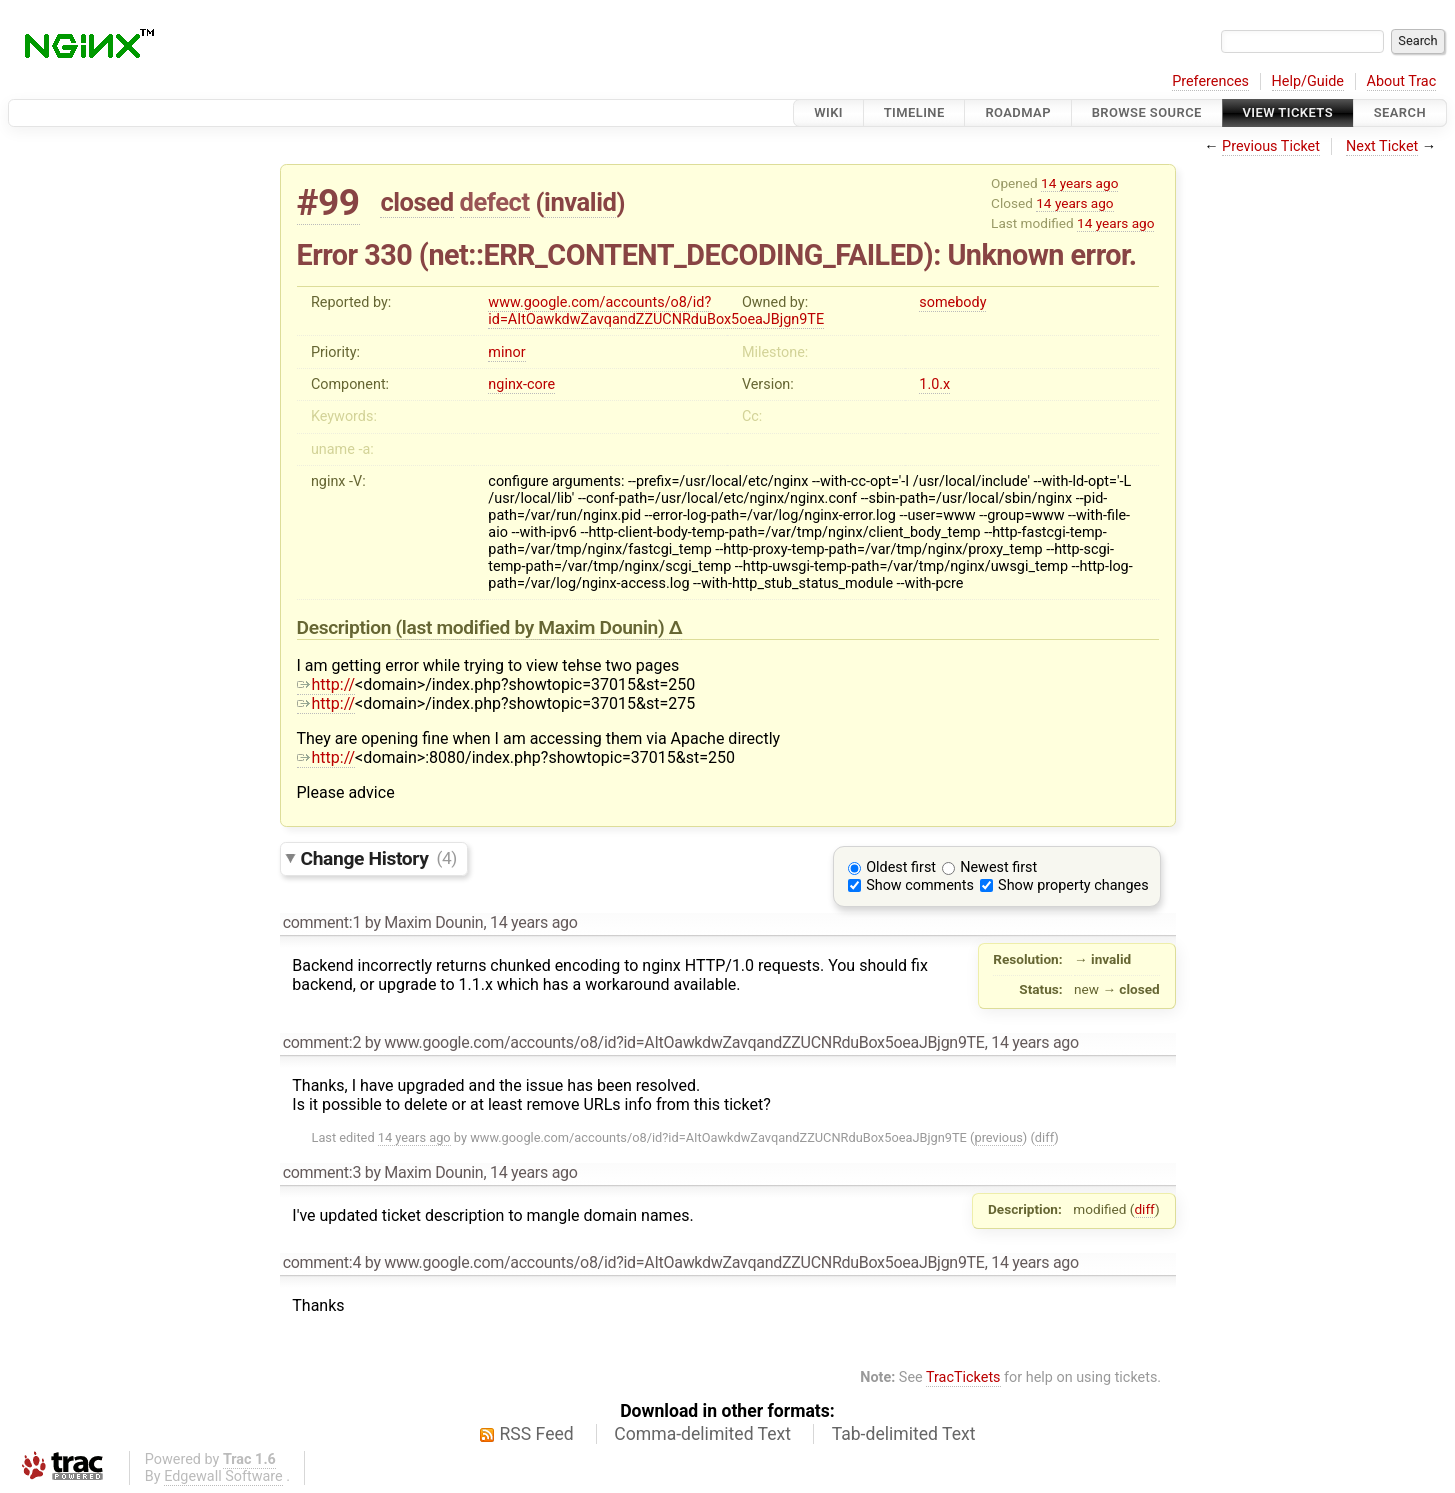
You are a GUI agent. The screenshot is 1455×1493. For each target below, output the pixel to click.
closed (416, 202)
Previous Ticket (1271, 146)
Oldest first (901, 867)
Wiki (828, 112)
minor (506, 352)
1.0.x (934, 384)
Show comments (920, 885)
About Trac (1402, 81)
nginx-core (521, 384)
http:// (326, 684)
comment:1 (322, 922)
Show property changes (1073, 885)
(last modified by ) (532, 627)
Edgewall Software (223, 1476)
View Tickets (1288, 112)
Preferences (1210, 81)
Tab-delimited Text (904, 1434)
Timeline (914, 112)
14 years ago (1079, 183)
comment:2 (322, 1042)
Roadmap (1018, 112)
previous (998, 1137)
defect (495, 202)
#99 (328, 202)
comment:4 (322, 1262)
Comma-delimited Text (702, 1434)
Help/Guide (1308, 81)
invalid (580, 202)
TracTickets (963, 1377)
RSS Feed (537, 1434)
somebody (952, 302)
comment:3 (322, 1172)
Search (1400, 112)
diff (1044, 1137)
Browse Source (1147, 112)
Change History (379, 857)
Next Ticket (1382, 146)
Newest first (998, 867)
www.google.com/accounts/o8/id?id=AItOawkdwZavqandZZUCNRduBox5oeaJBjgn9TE (656, 311)
